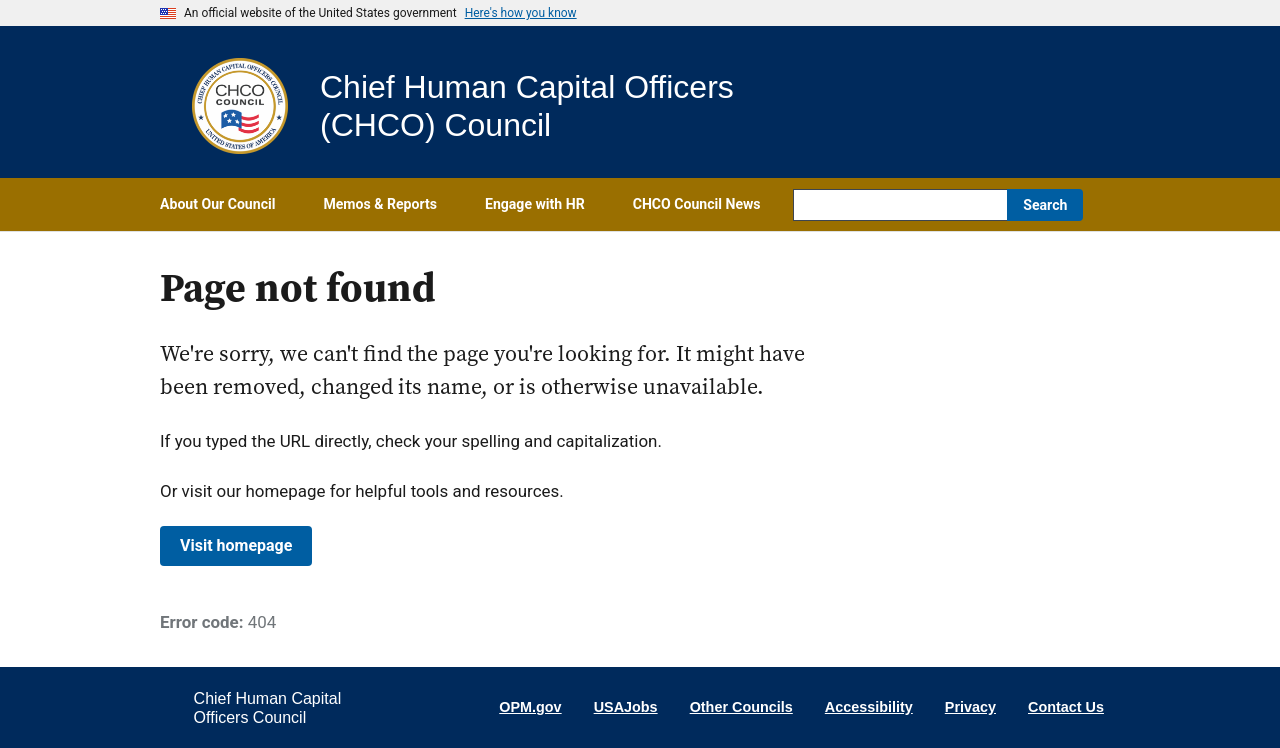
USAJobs (626, 707)
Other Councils (741, 707)
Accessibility (869, 707)
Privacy (970, 707)
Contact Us (1066, 707)
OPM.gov (530, 707)
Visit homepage (236, 545)
